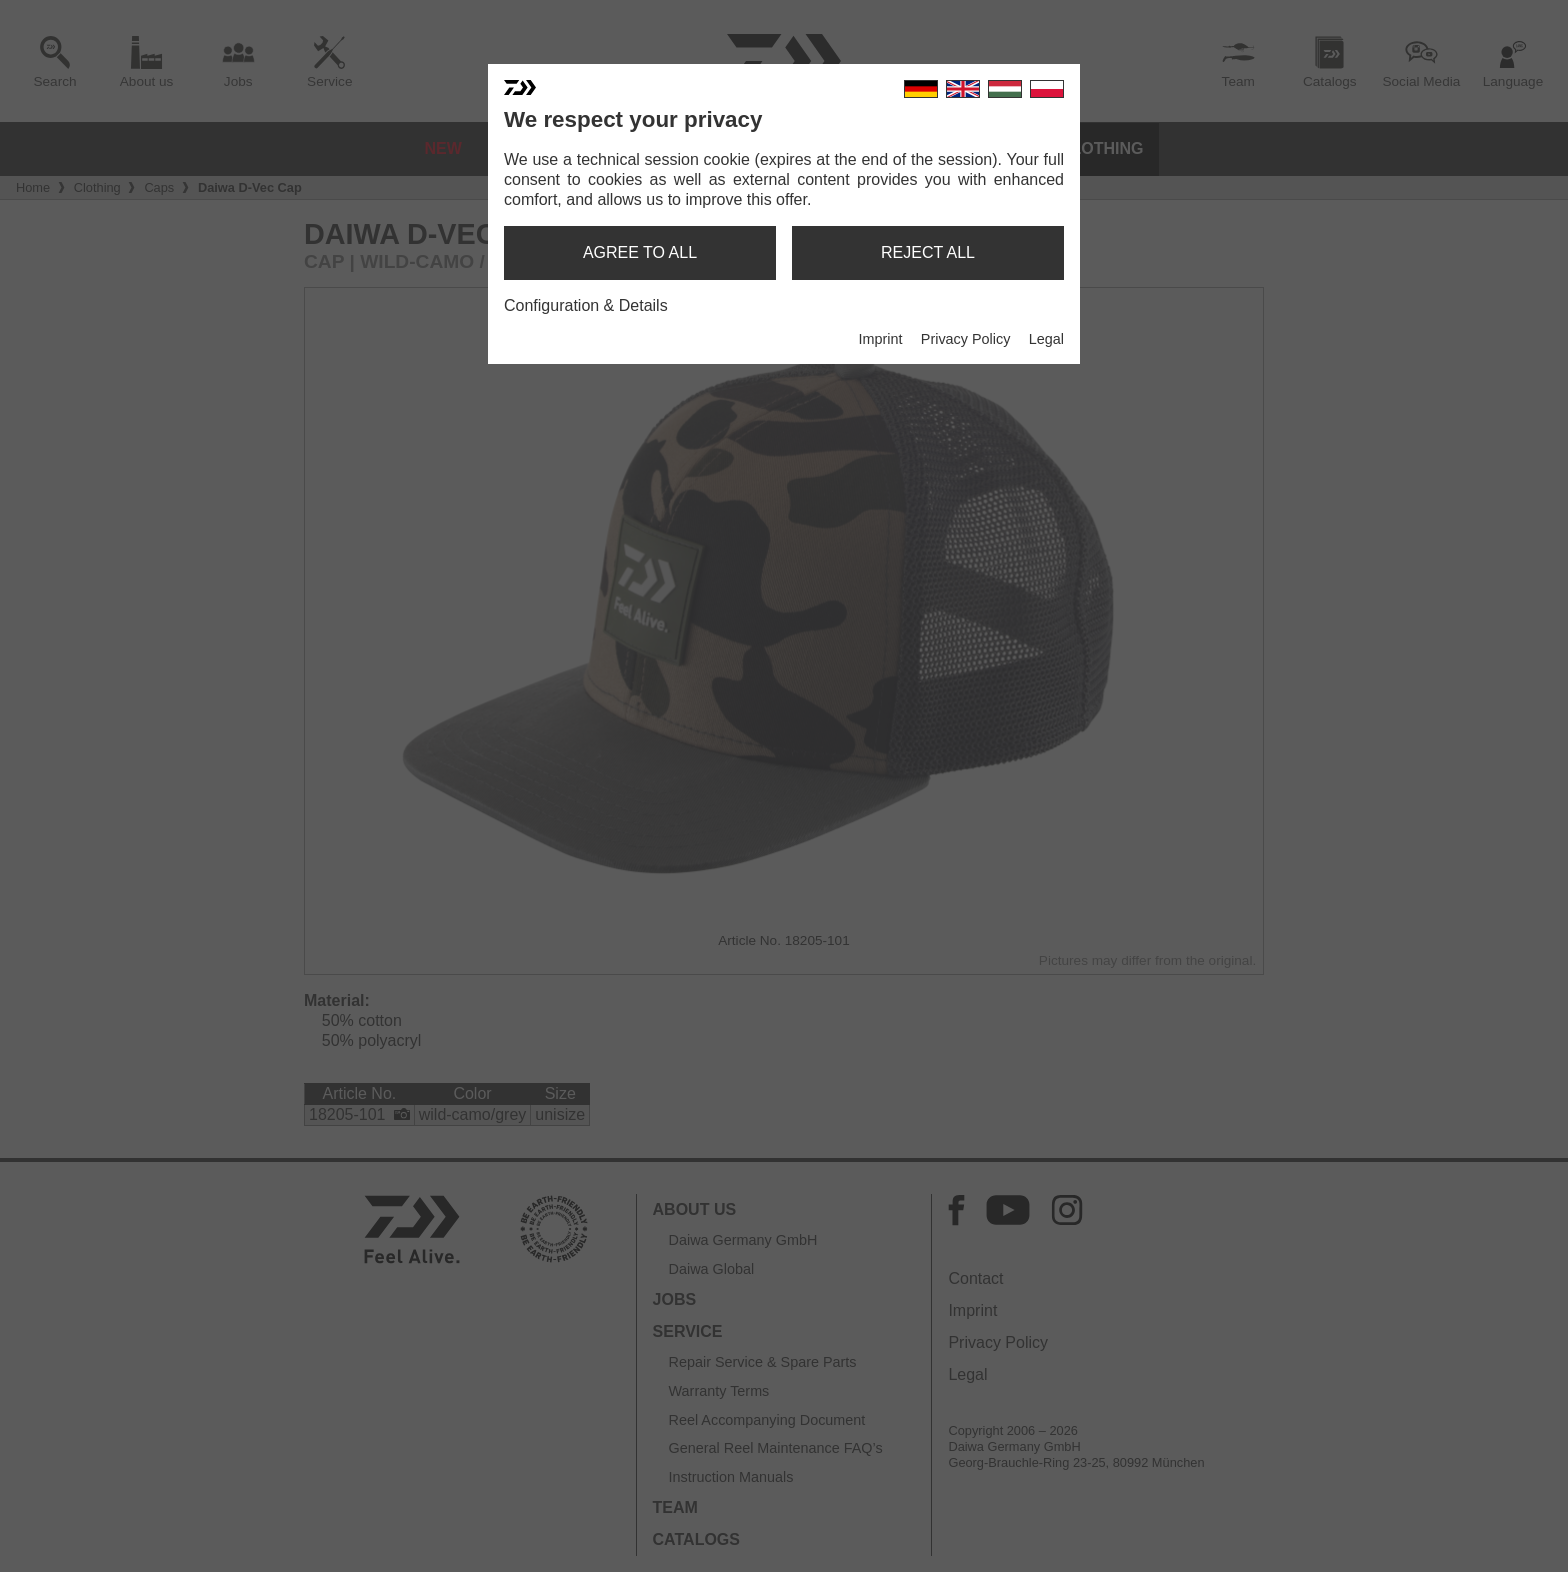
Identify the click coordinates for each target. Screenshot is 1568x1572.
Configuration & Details (586, 305)
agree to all (640, 252)
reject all (928, 252)
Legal (1046, 339)
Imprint (880, 339)
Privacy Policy (966, 339)
